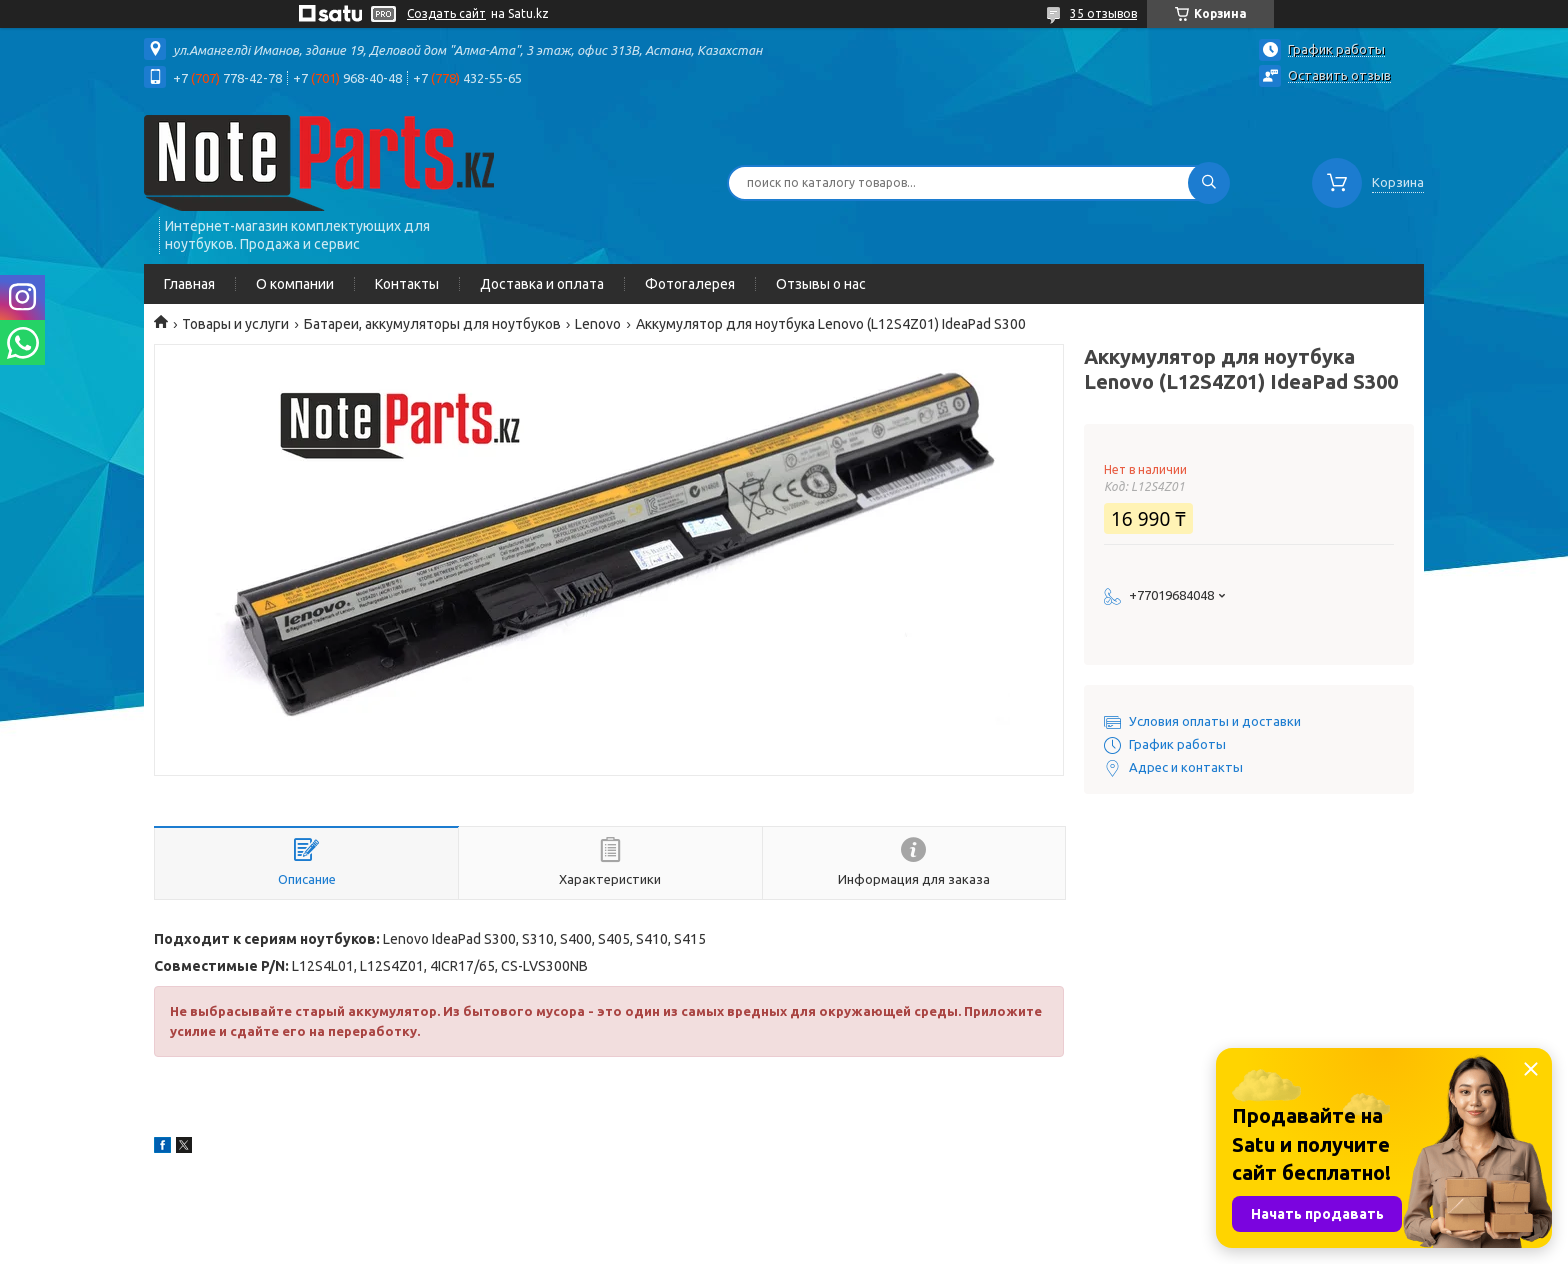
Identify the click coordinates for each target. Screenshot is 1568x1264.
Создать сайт (446, 13)
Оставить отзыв (1339, 75)
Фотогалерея (690, 284)
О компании (295, 284)
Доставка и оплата (542, 284)
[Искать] (1209, 183)
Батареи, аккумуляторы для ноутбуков (432, 324)
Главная (189, 284)
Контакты (407, 284)
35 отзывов (1103, 13)
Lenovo (598, 324)
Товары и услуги (235, 324)
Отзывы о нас (821, 284)
